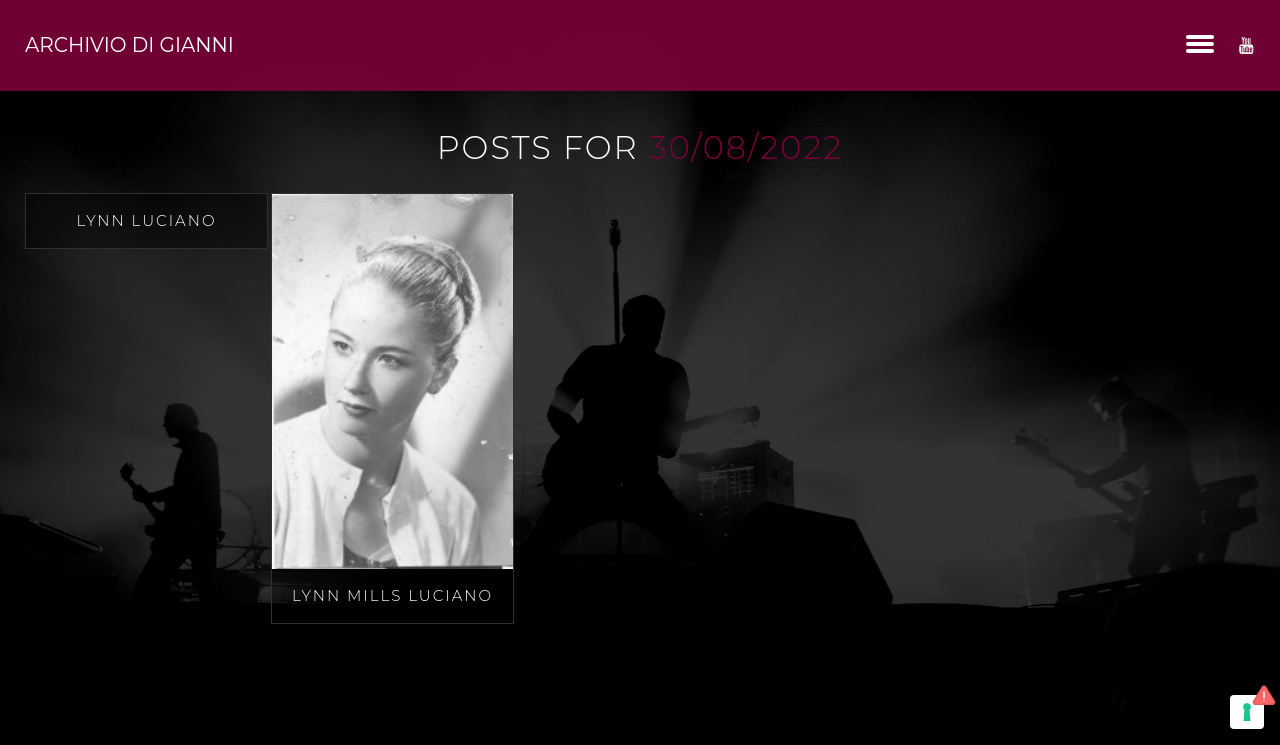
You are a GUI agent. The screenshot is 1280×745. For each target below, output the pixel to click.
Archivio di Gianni (129, 45)
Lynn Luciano (147, 220)
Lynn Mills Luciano (392, 595)
